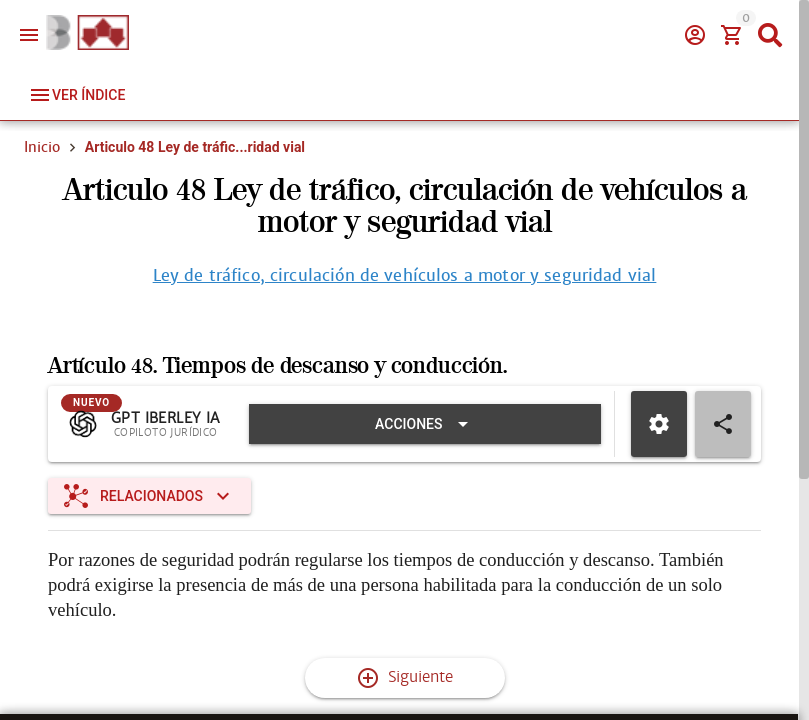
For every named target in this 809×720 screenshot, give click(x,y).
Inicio (42, 147)
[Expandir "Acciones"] (425, 424)
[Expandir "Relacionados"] (149, 496)
